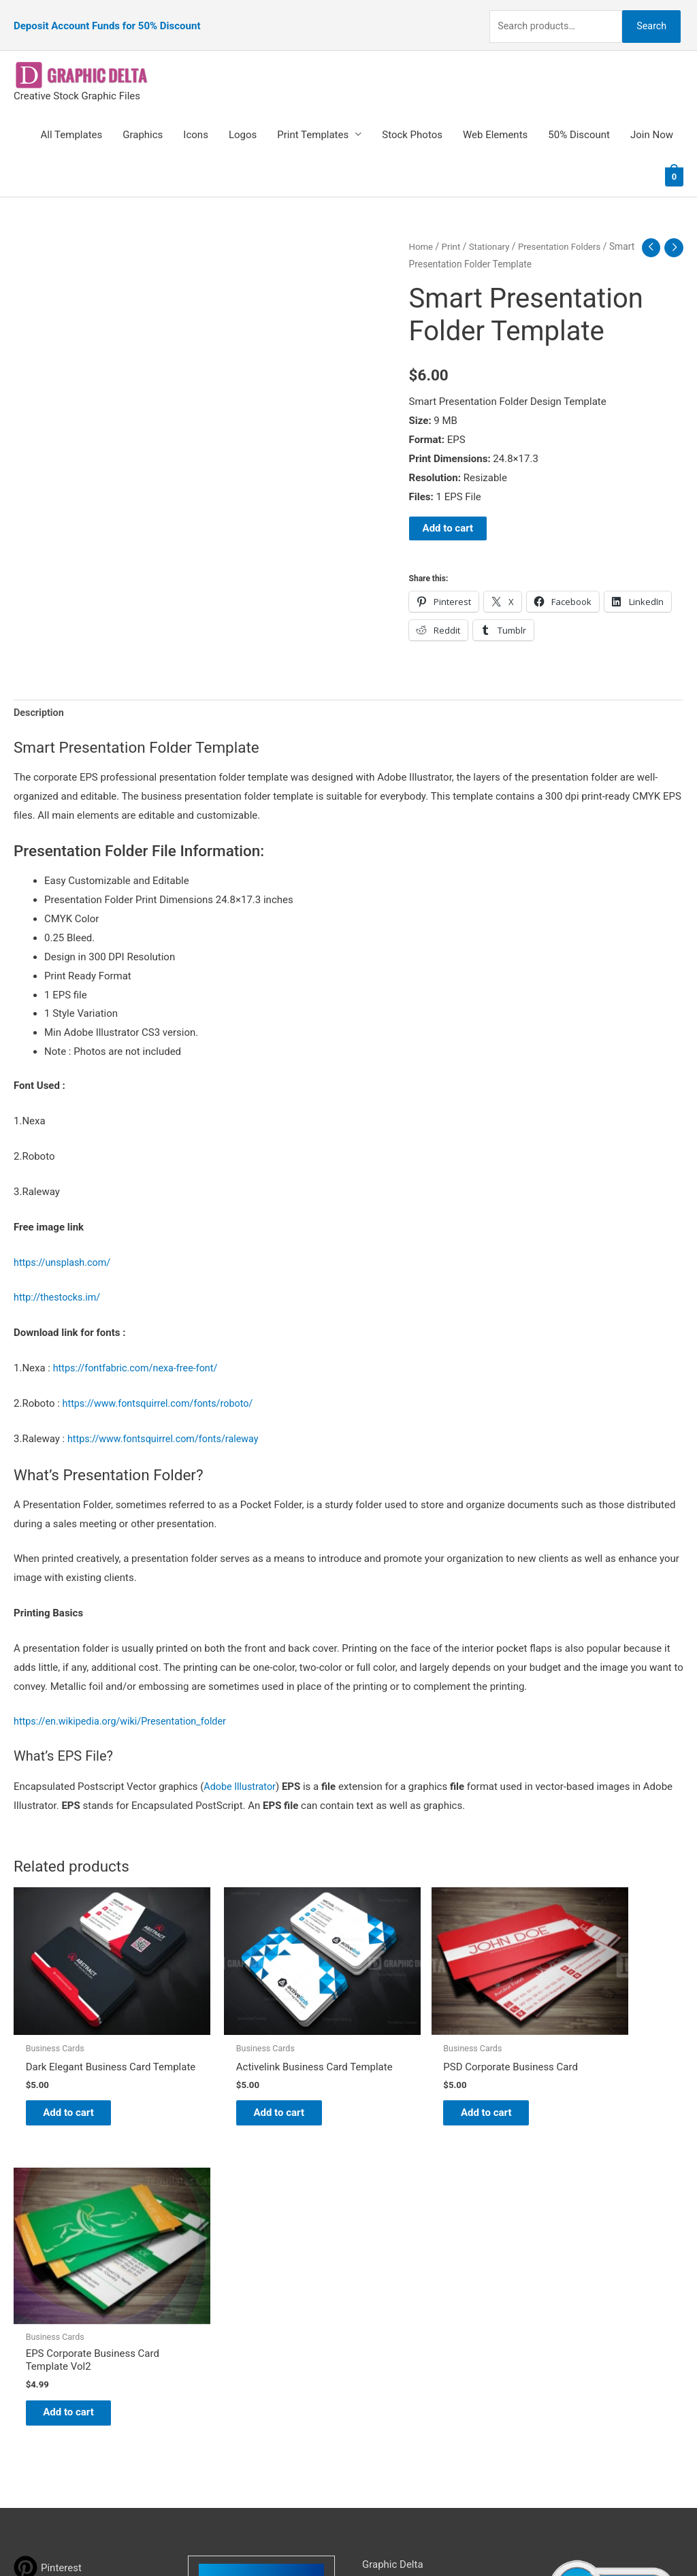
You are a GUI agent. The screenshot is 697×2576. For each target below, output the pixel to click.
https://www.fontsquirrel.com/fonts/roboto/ (162, 1388)
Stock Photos (412, 118)
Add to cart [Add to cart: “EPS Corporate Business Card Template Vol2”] (591, 2087)
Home (421, 229)
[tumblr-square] (43, 2271)
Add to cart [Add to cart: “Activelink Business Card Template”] (249, 2080)
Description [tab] (40, 697)
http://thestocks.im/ (59, 1282)
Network (464, 2538)
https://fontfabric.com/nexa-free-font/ (139, 1352)
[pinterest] (48, 2243)
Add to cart (448, 512)
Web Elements (495, 118)
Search (648, 16)
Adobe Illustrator (241, 1771)
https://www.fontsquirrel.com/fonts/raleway (167, 1423)
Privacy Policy (393, 2354)
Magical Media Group (595, 2538)
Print (452, 229)
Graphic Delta (392, 2240)
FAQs (374, 2298)
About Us (383, 2278)
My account (388, 2317)
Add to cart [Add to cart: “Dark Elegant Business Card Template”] (78, 2080)
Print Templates (312, 118)
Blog (372, 2259)
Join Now (651, 118)
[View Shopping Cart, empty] (674, 159)
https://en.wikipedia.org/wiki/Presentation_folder (125, 1706)
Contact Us (387, 2335)
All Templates (72, 118)
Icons (195, 118)
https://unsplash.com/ (64, 1247)
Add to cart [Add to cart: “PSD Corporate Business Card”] (420, 2080)
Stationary (492, 229)
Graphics (143, 118)
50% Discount (579, 118)
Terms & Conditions (406, 2373)
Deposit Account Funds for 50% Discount (107, 17)
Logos (243, 118)
